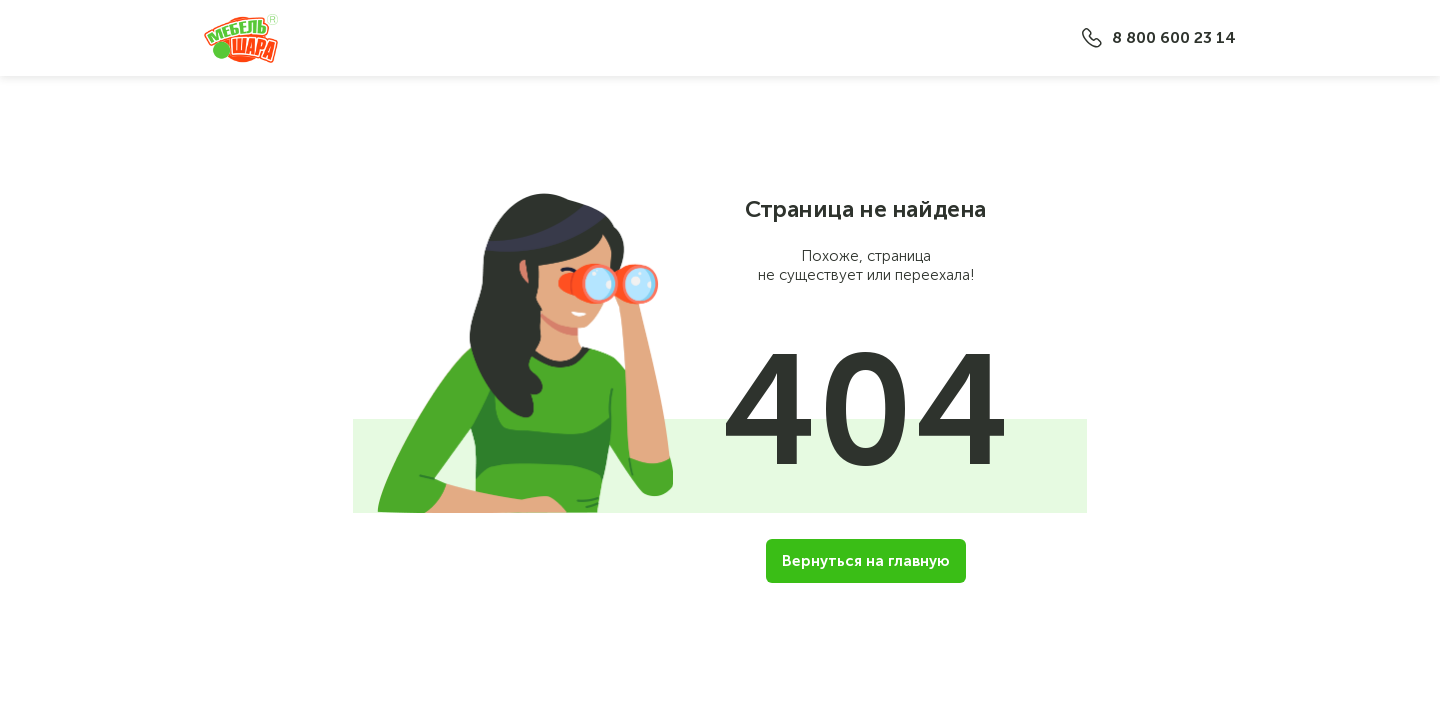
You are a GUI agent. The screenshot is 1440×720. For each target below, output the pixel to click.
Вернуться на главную (866, 561)
